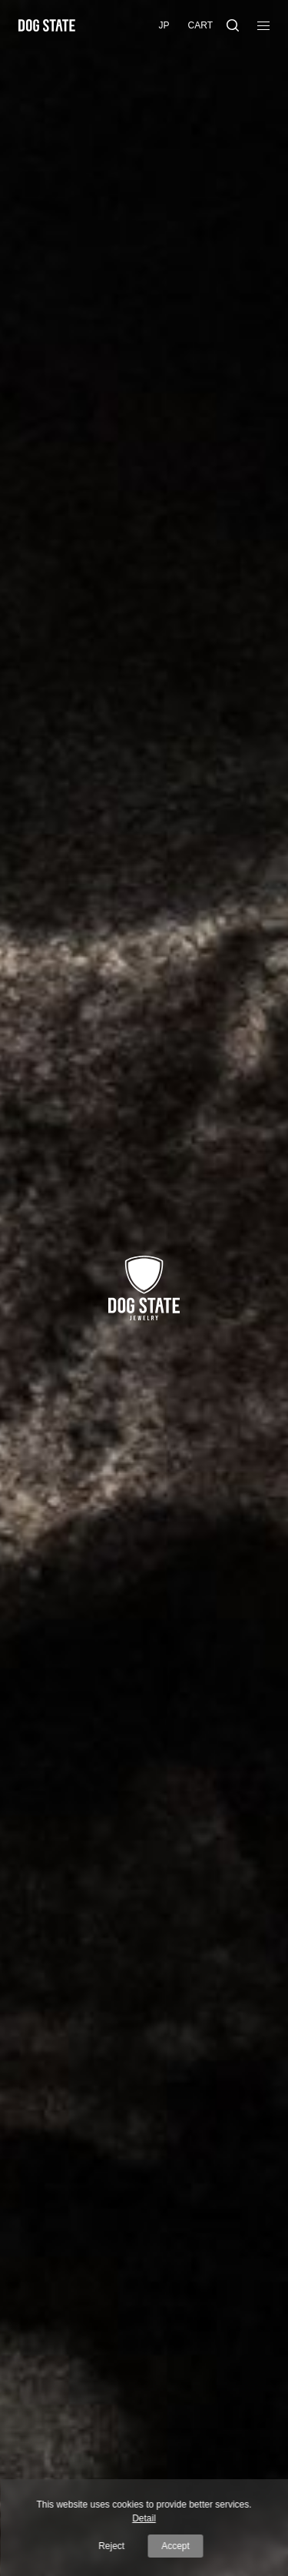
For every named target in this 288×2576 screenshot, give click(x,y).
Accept (175, 2546)
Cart (200, 25)
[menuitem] (164, 26)
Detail (144, 2518)
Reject (111, 2546)
